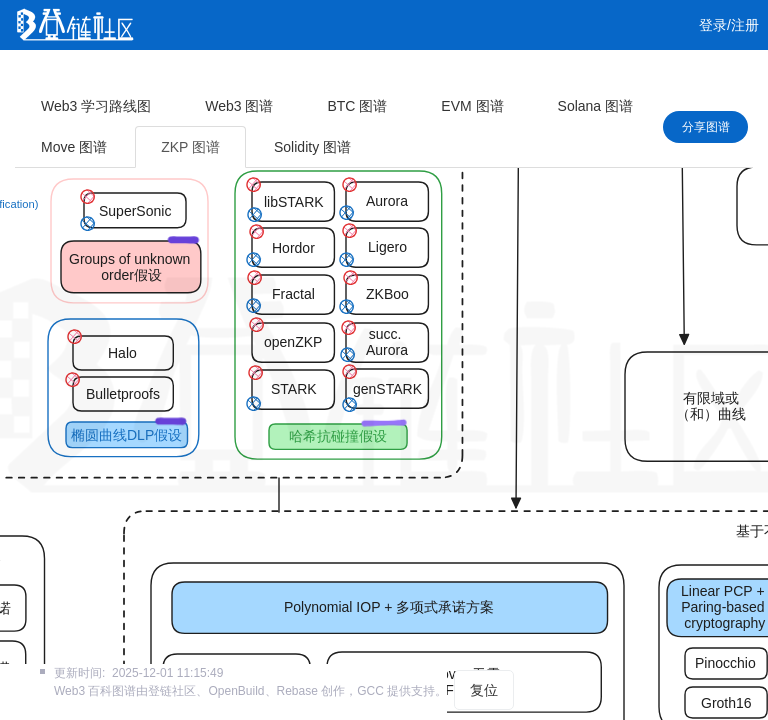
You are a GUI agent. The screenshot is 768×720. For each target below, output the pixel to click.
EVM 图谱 (472, 106)
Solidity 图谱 (312, 147)
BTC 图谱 (357, 106)
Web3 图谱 (239, 106)
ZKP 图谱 (190, 147)
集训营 (287, 75)
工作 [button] (359, 75)
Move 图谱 (74, 147)
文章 (106, 75)
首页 (48, 75)
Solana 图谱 (595, 106)
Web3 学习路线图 (96, 106)
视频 (164, 75)
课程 (222, 75)
